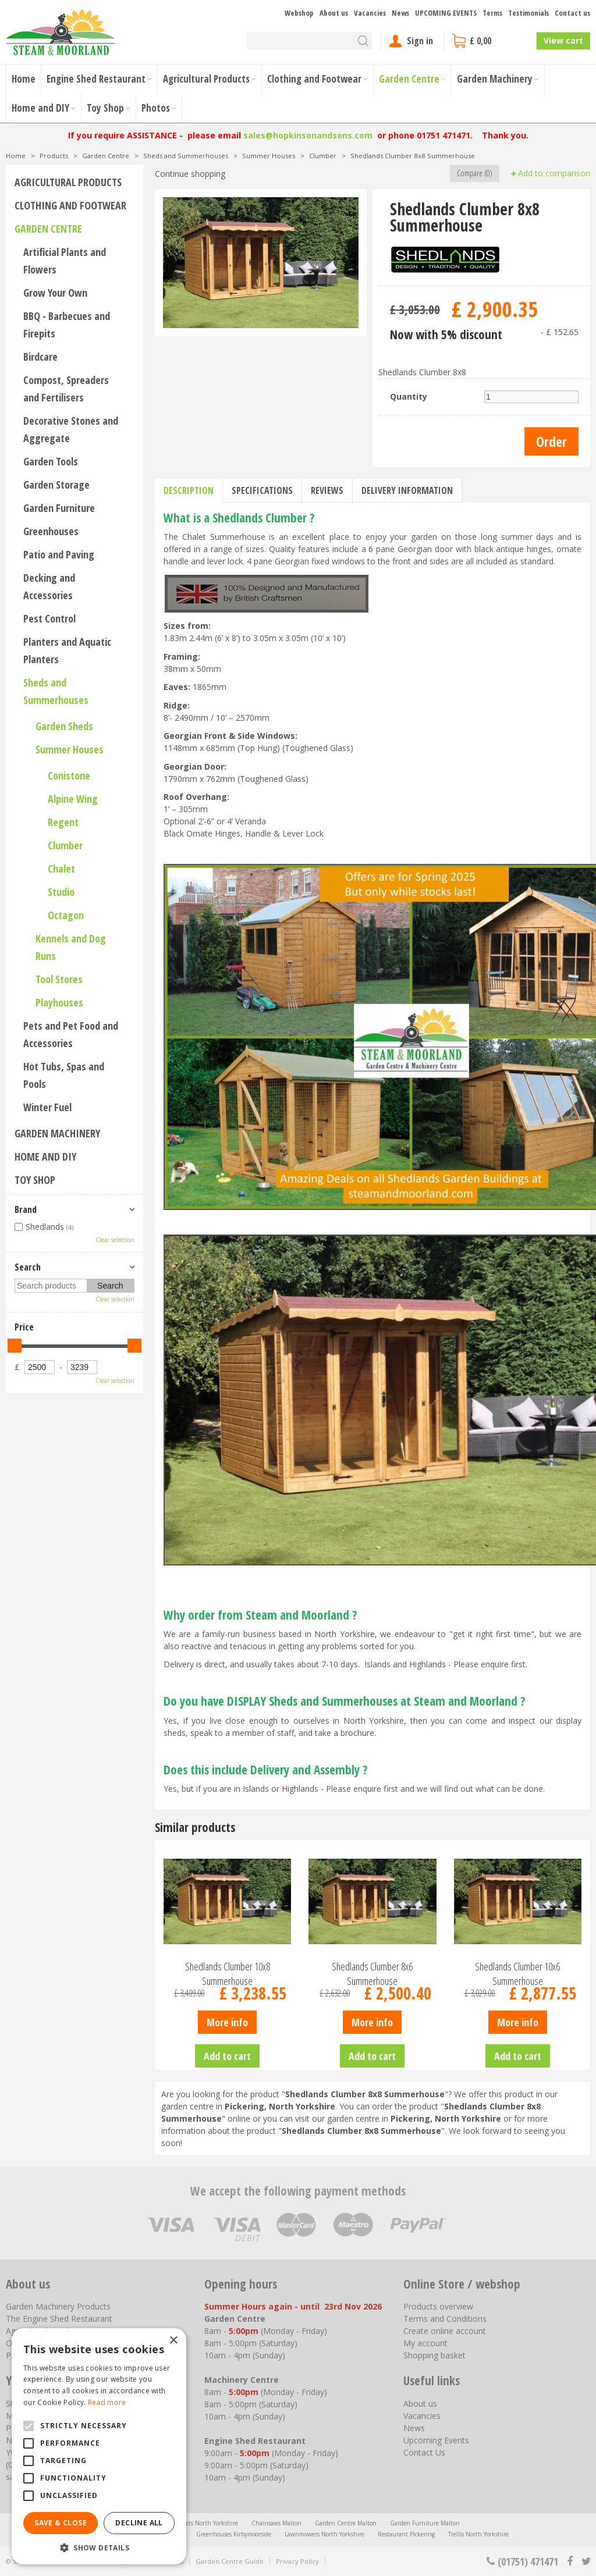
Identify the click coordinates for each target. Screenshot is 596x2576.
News (414, 2427)
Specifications (262, 490)
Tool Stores (59, 979)
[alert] (99, 2446)
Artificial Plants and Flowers (64, 260)
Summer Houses (70, 749)
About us (420, 2403)
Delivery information (407, 490)
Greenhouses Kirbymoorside (233, 2534)
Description (189, 490)
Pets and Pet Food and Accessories (70, 1034)
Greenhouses (51, 531)
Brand (26, 1209)
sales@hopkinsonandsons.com (307, 135)
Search (28, 1267)
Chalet (61, 869)
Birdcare (40, 357)
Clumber (65, 845)
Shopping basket (434, 2355)
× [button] (173, 2340)
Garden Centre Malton (346, 2523)
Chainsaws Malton (276, 2523)
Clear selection (114, 1239)
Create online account (444, 2330)
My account (425, 2343)
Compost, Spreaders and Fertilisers (66, 388)
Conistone (69, 775)
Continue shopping (190, 173)
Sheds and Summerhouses (55, 691)
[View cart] (490, 40)
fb (570, 2561)
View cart (563, 40)
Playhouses (59, 1002)
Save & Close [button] (60, 2523)
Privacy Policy (297, 2561)
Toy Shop (35, 1180)
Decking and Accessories (49, 586)
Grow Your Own (55, 293)
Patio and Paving (58, 554)
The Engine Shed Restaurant (59, 2318)
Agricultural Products (68, 182)
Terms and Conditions (445, 2318)
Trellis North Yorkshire (478, 2534)
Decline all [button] (138, 2523)
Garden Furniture (59, 508)
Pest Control (49, 618)
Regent (63, 822)
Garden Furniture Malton (425, 2523)
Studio (61, 892)
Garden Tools (50, 461)
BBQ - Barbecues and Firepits (66, 324)
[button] (99, 2547)
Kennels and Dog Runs (71, 947)
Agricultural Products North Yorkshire (187, 2523)
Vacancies (422, 2415)
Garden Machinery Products (58, 2306)
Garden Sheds (64, 726)
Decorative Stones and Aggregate (70, 429)
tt (585, 2561)
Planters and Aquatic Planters (67, 650)
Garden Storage (56, 485)
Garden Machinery (57, 1133)
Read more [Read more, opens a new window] (107, 2402)
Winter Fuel (47, 1107)
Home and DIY (45, 1157)
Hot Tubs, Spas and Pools (63, 1075)
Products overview (438, 2306)
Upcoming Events (436, 2440)
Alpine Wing (73, 799)
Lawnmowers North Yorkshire (324, 2534)
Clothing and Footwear (70, 205)
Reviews (327, 490)
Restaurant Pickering (406, 2534)
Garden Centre (48, 229)
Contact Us (424, 2452)
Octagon (66, 915)
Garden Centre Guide (230, 2561)
